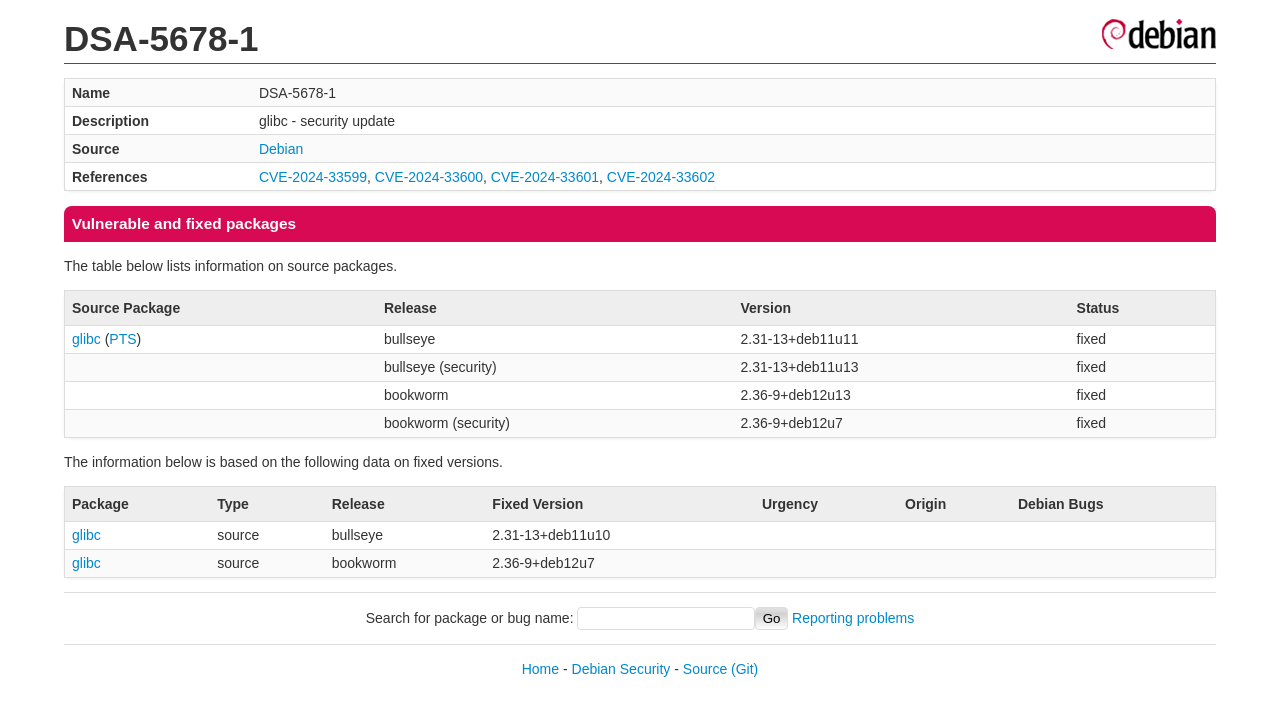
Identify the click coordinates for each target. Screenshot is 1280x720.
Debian (281, 149)
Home (540, 669)
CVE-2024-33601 (545, 177)
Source (705, 669)
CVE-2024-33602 (661, 177)
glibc (86, 339)
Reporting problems (853, 618)
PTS (122, 339)
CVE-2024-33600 (429, 177)
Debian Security (621, 669)
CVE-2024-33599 (313, 177)
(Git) (744, 669)
